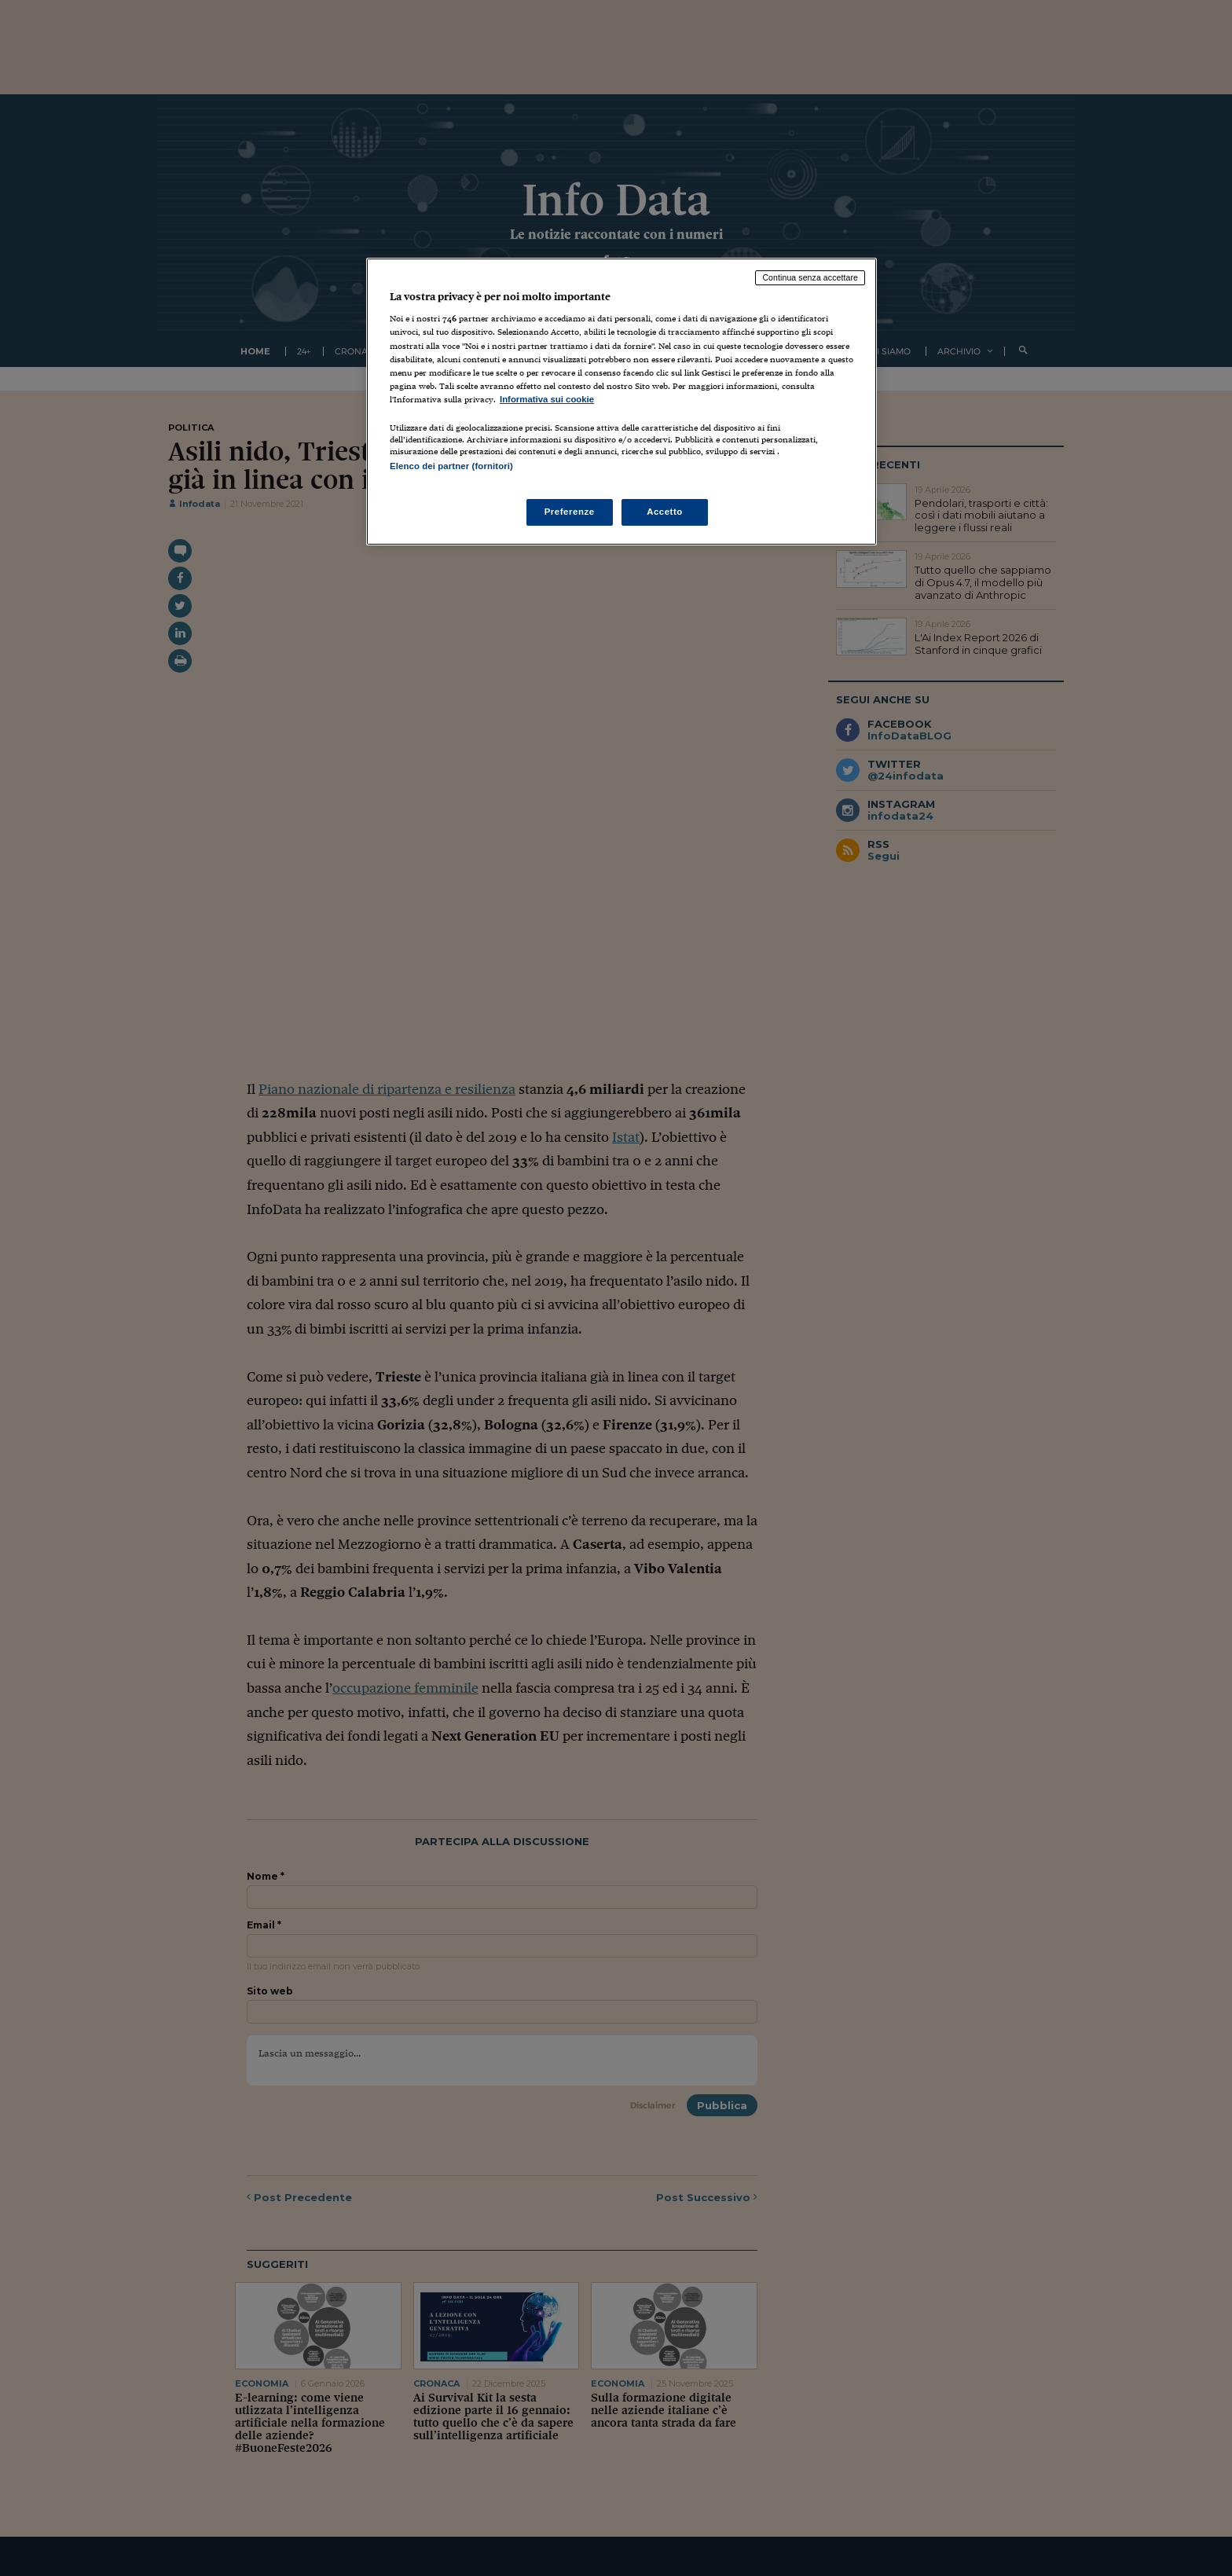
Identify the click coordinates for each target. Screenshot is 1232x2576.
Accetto (665, 511)
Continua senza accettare (810, 277)
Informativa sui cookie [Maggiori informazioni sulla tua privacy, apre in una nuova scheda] (547, 399)
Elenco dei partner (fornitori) (451, 466)
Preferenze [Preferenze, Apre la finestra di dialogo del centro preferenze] (569, 511)
